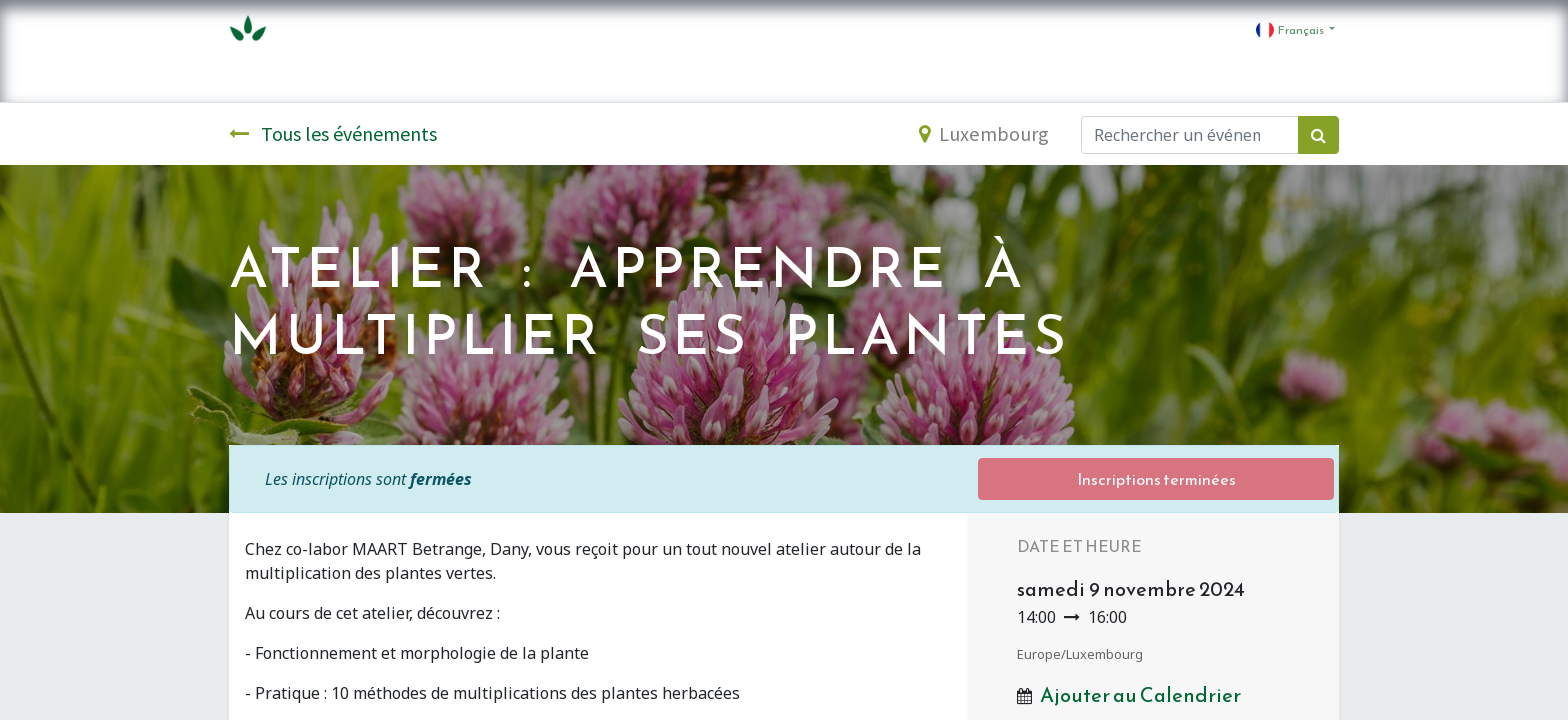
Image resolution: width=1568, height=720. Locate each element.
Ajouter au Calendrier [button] (1140, 695)
